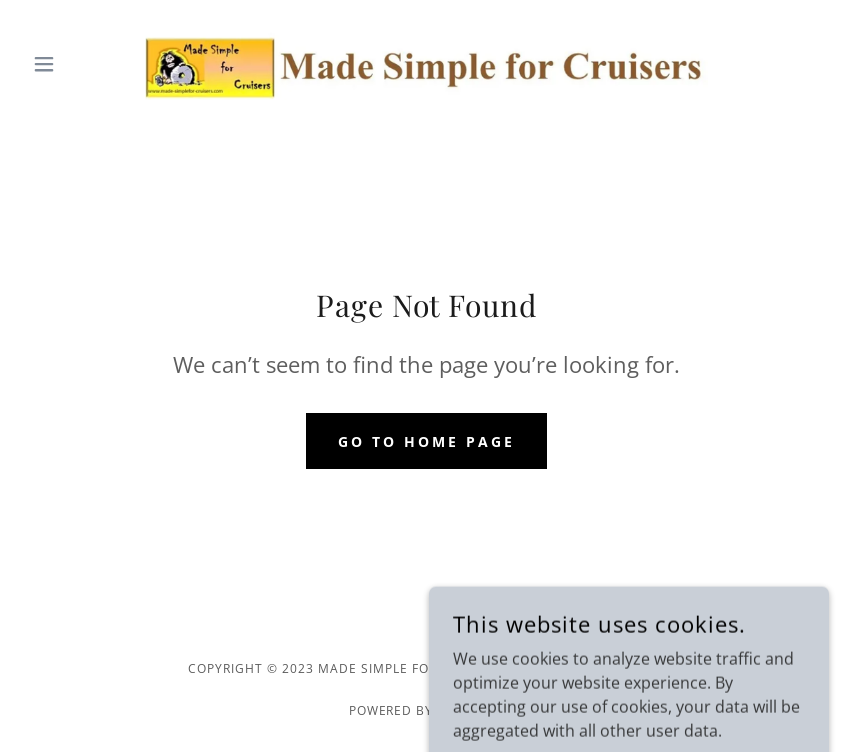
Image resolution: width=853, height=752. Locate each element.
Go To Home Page (426, 441)
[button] (84, 64)
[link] (426, 64)
